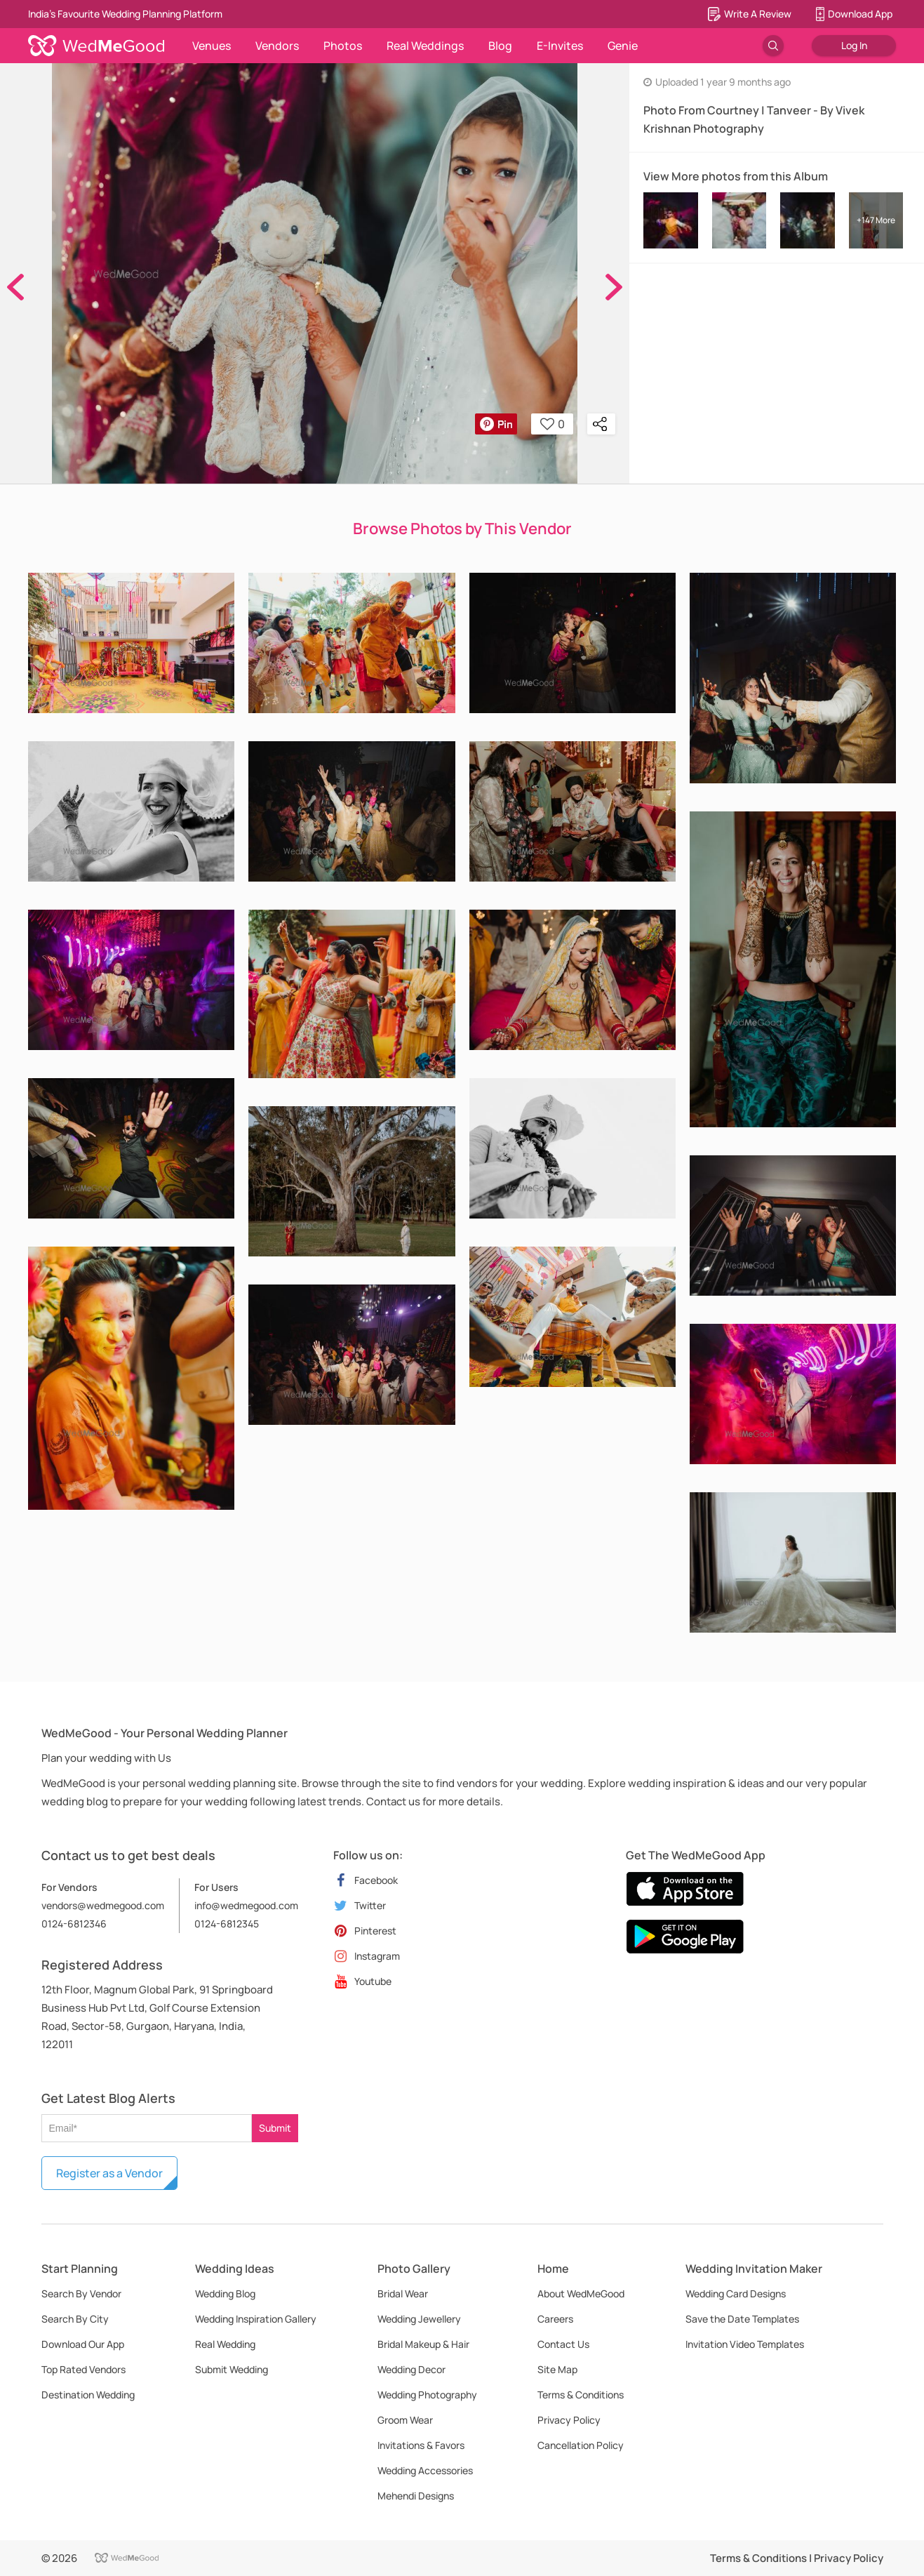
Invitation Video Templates (744, 2344)
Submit (275, 2128)
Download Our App (82, 2344)
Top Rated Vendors (83, 2369)
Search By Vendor (81, 2293)
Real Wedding (225, 2344)
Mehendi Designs (415, 2495)
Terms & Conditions (580, 2394)
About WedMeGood (580, 2293)
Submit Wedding (231, 2369)
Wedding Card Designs (735, 2293)
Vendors (277, 45)
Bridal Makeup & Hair (423, 2344)
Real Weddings (425, 45)
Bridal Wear (402, 2293)
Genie (623, 45)
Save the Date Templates (742, 2318)
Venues (211, 45)
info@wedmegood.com (246, 1905)
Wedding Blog (225, 2293)
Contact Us (563, 2344)
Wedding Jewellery (419, 2318)
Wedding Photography (427, 2394)
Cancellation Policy (580, 2445)
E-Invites (560, 45)
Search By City (75, 2318)
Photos (342, 45)
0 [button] (552, 424)
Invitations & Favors (420, 2445)
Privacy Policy (569, 2419)
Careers (555, 2318)
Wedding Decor (411, 2369)
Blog (500, 45)
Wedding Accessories (425, 2470)
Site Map (557, 2369)
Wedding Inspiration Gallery (255, 2318)
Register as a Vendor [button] (109, 2173)
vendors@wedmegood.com (102, 1905)
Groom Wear (405, 2419)
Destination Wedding (88, 2394)
